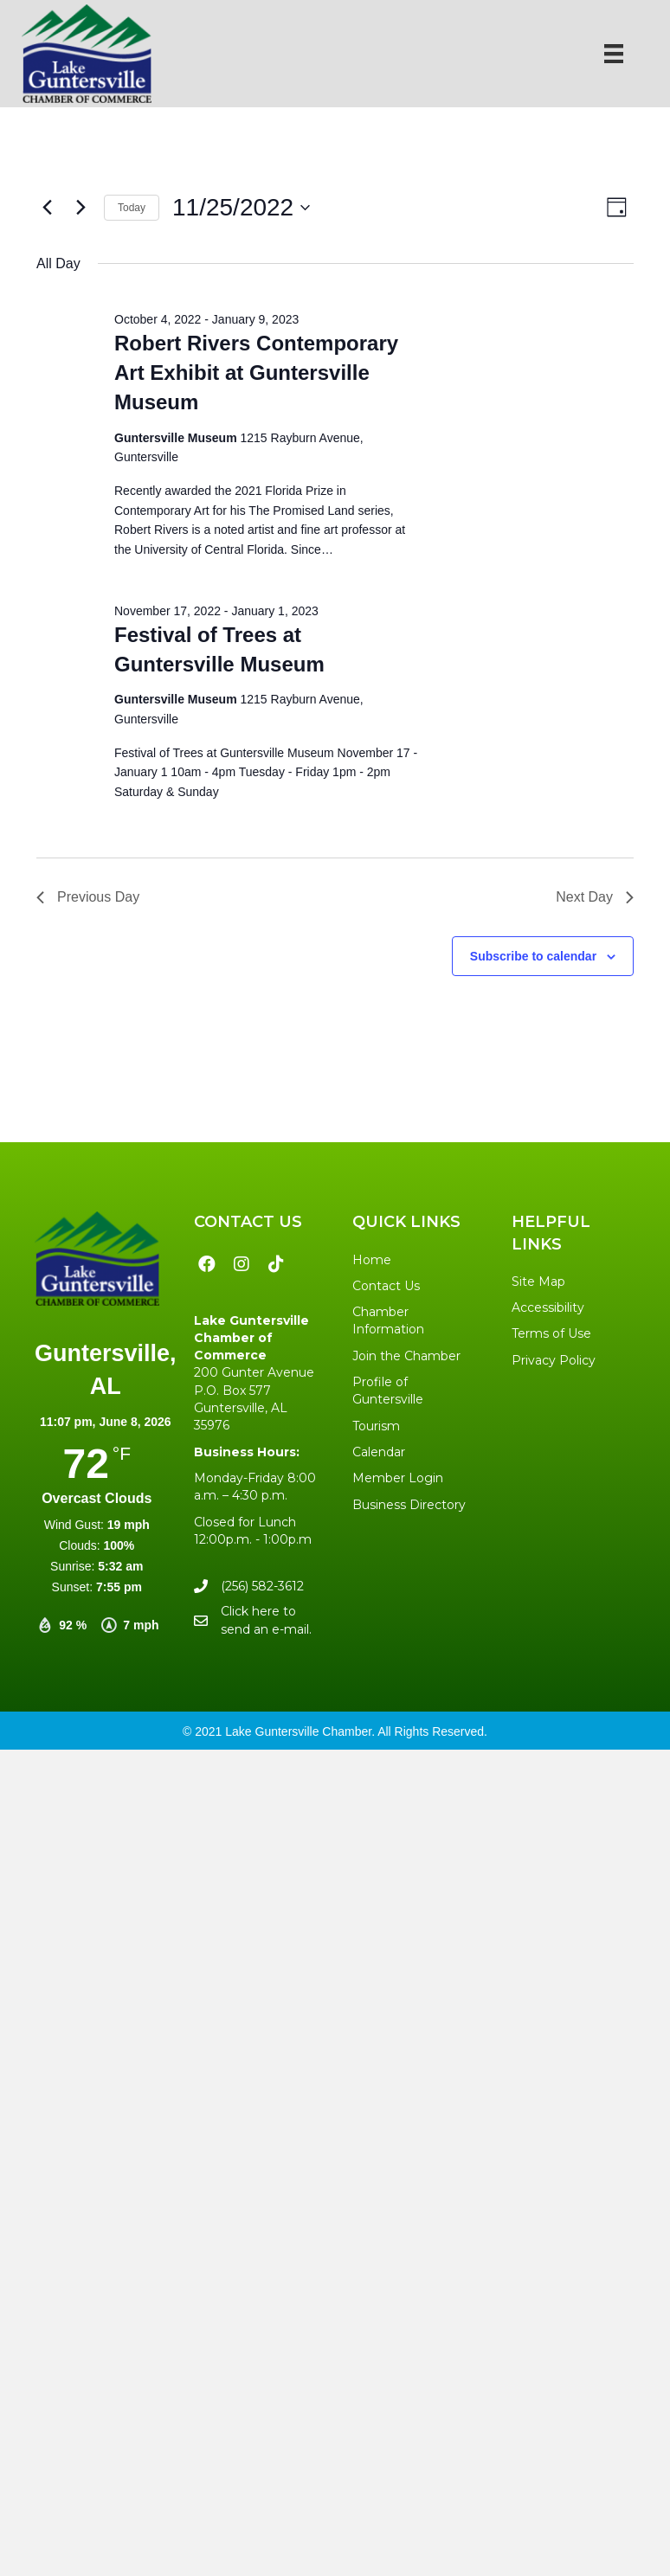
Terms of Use (551, 1333)
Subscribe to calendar (533, 956)
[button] (207, 1264)
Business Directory (409, 1505)
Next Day (595, 897)
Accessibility (548, 1307)
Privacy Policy (554, 1360)
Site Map (538, 1281)
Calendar (378, 1452)
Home (371, 1260)
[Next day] (80, 207)
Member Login (397, 1478)
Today (131, 208)
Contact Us (386, 1286)
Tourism (376, 1426)
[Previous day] (46, 207)
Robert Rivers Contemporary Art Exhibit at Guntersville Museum (256, 372)
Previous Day (87, 897)
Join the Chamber (406, 1356)
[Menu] (613, 53)
